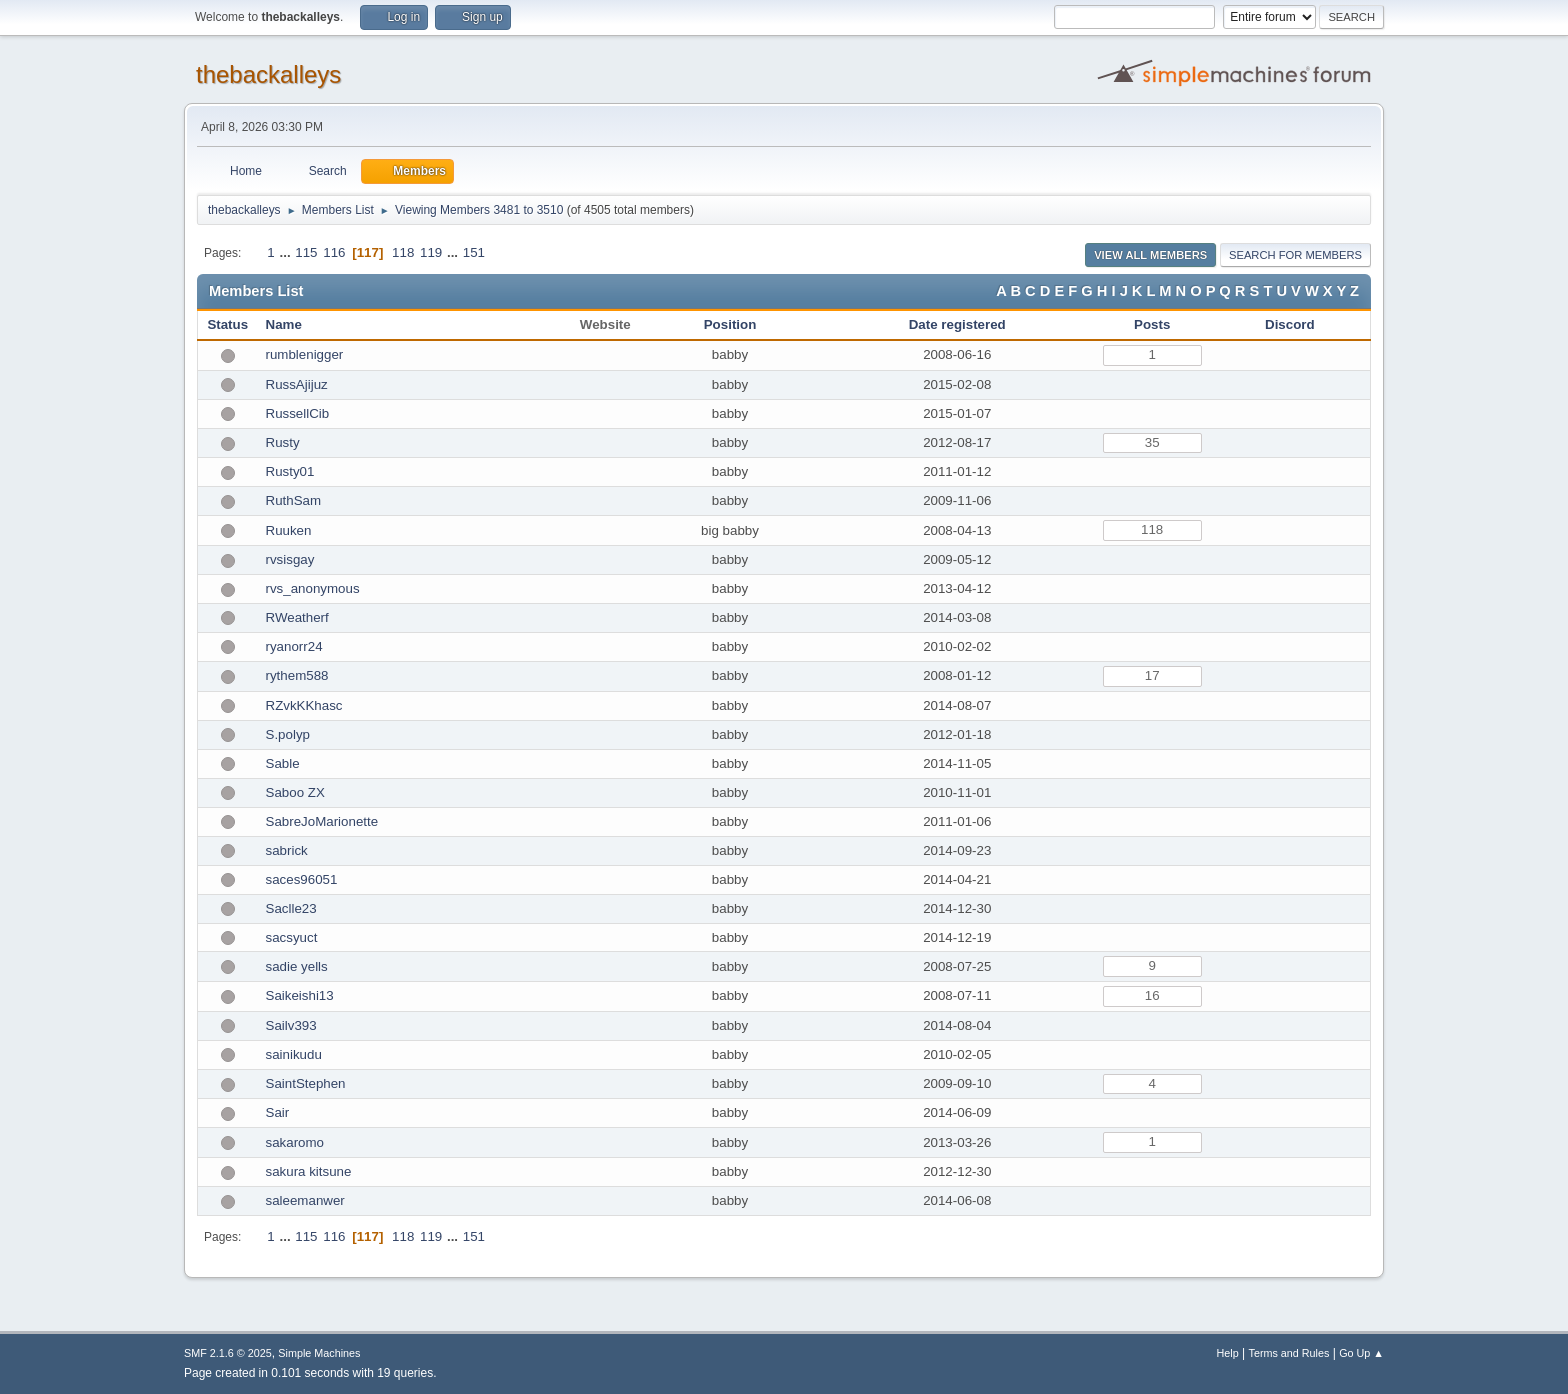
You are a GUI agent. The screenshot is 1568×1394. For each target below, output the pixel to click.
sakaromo (295, 1142)
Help (1228, 1353)
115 (306, 252)
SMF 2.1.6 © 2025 (228, 1353)
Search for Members (1295, 255)
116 (334, 252)
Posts (1152, 324)
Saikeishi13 (300, 995)
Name (284, 324)
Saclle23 (291, 908)
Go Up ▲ (1361, 1353)
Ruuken (289, 530)
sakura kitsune (309, 1171)
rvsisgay (290, 559)
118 (403, 252)
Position (730, 324)
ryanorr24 (294, 646)
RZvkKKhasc (304, 705)
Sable (283, 763)
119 (431, 252)
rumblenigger (305, 354)
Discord (1290, 324)
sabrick (287, 850)
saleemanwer (305, 1200)
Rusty (283, 442)
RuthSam (294, 500)
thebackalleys (268, 74)
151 (474, 252)
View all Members (1150, 255)
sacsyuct (292, 937)
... (286, 252)
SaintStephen (306, 1083)
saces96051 (302, 879)
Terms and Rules (1289, 1353)
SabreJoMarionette (322, 821)
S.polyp (288, 734)
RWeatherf (297, 617)
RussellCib (298, 413)
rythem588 (297, 675)
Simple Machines (319, 1353)
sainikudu (294, 1054)
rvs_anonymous (313, 588)
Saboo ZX (295, 792)
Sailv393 (291, 1025)
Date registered (957, 324)
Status (227, 324)
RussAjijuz (297, 384)
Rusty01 (290, 471)
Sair (278, 1112)
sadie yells (297, 966)
